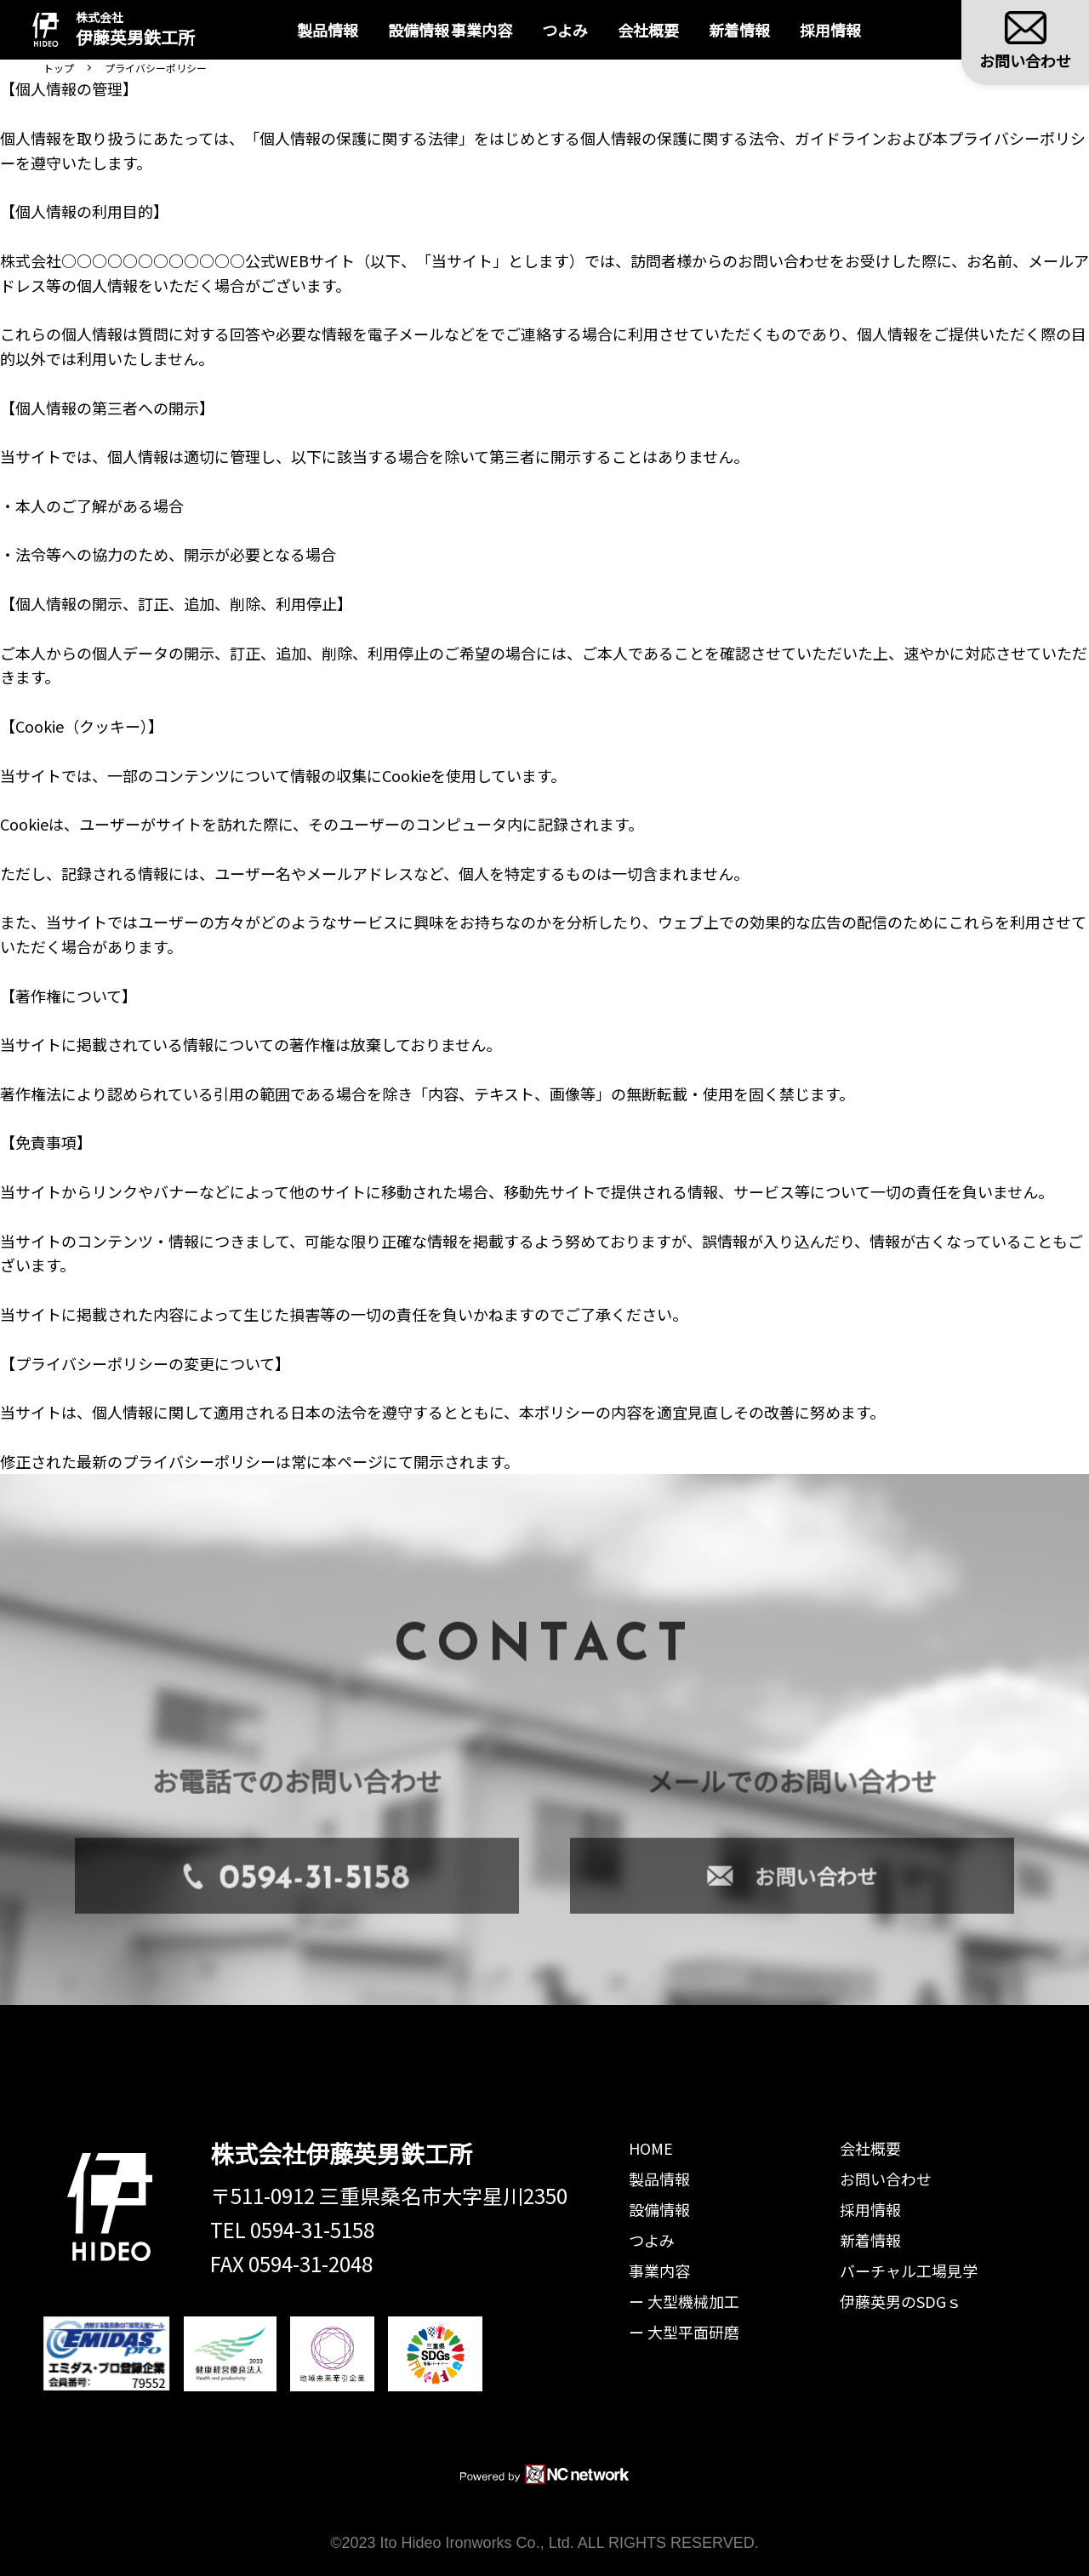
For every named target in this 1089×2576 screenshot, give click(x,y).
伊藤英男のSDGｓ (900, 2301)
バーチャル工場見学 (909, 2270)
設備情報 (405, 30)
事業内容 (659, 2270)
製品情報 (314, 30)
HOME (651, 2148)
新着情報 (753, 30)
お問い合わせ (886, 2179)
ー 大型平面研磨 (684, 2332)
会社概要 (662, 30)
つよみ (579, 30)
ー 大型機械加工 (684, 2301)
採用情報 (844, 30)
